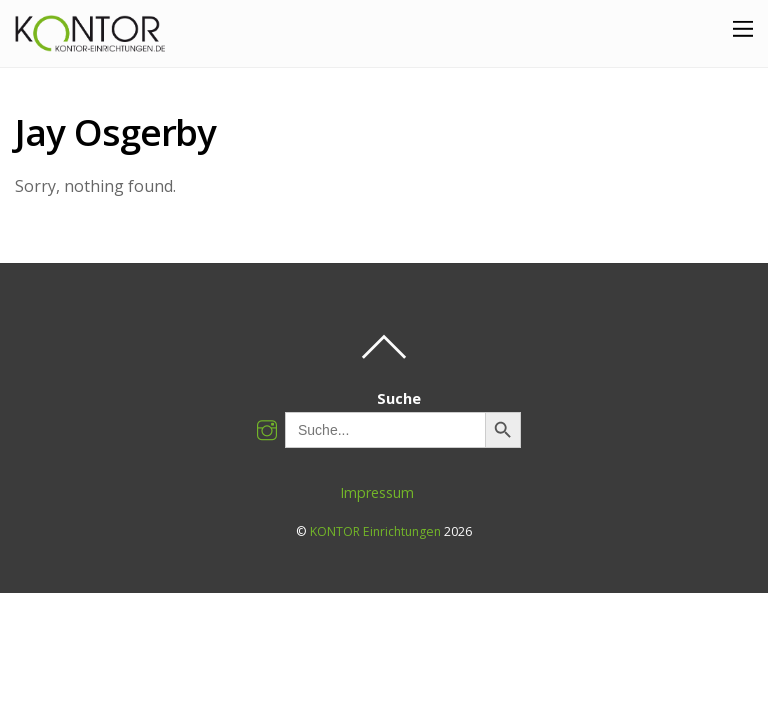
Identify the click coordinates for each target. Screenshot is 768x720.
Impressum (377, 492)
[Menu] (743, 28)
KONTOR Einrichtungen (375, 531)
